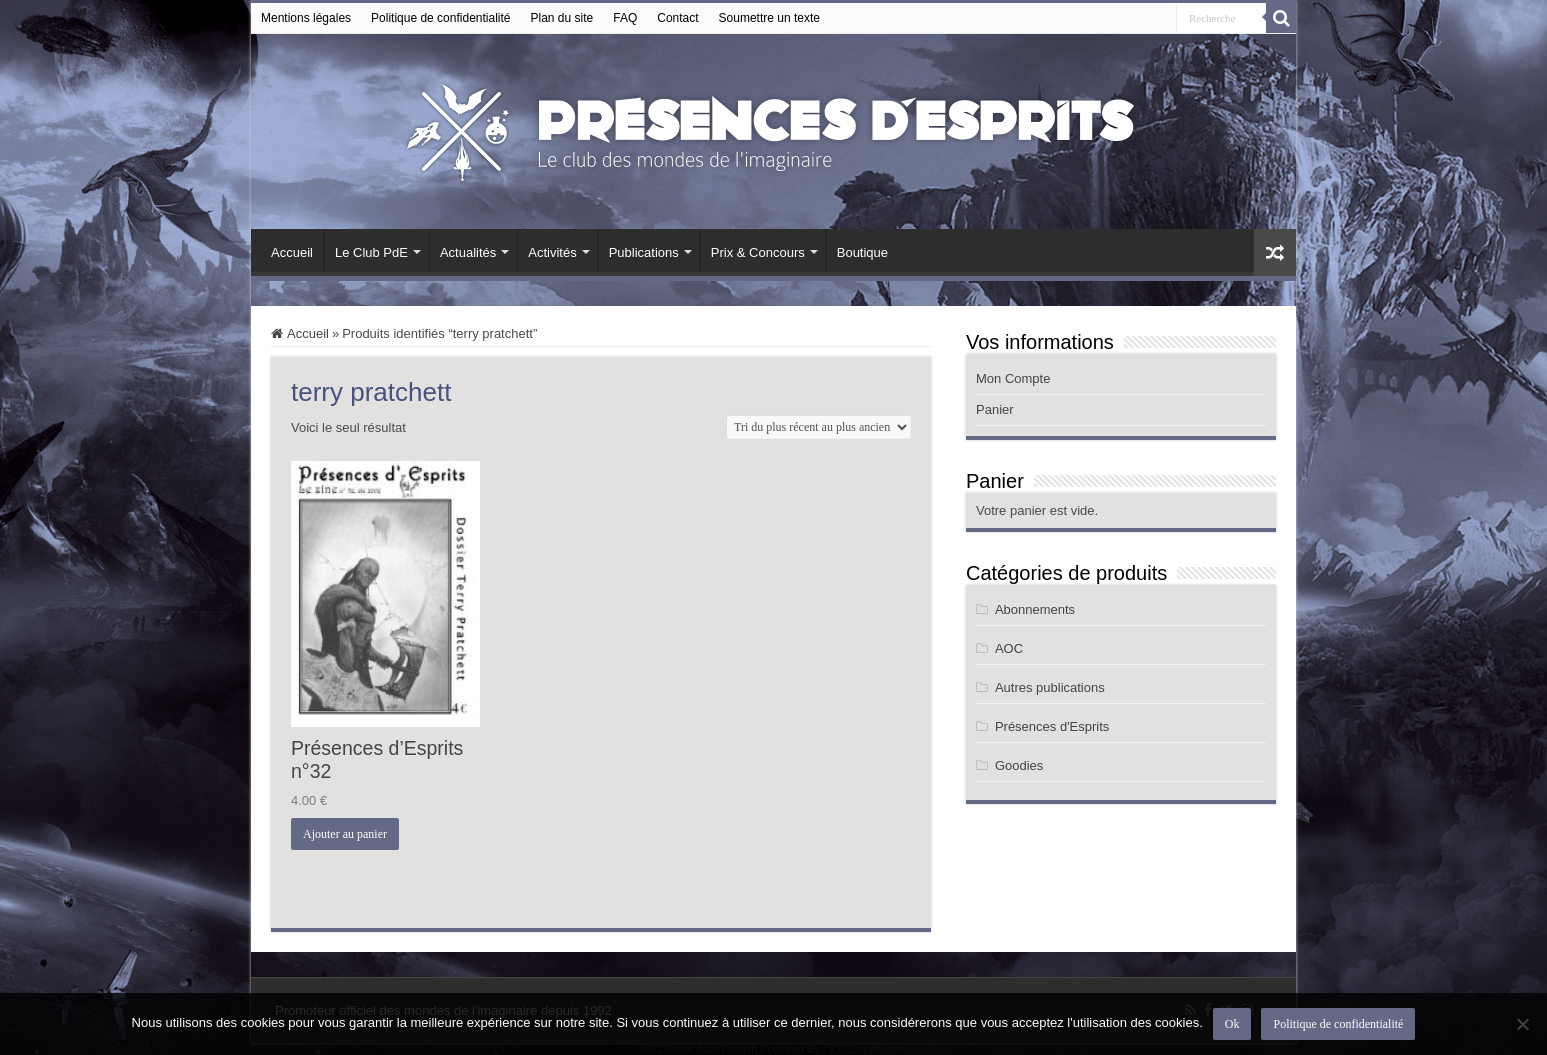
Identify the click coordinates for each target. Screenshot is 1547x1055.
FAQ (625, 18)
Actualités (468, 252)
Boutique (862, 252)
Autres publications (1050, 687)
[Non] (1522, 1024)
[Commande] (818, 427)
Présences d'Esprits (1052, 726)
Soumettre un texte (769, 18)
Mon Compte (1013, 378)
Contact (677, 18)
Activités (552, 252)
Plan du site (562, 18)
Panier (995, 409)
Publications (644, 252)
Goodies (1019, 765)
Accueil (292, 252)
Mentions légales (306, 18)
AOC (1009, 648)
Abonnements (1035, 609)
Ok (1232, 1024)
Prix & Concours (758, 252)
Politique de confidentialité (440, 18)
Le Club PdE (371, 252)
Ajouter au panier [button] (345, 834)
